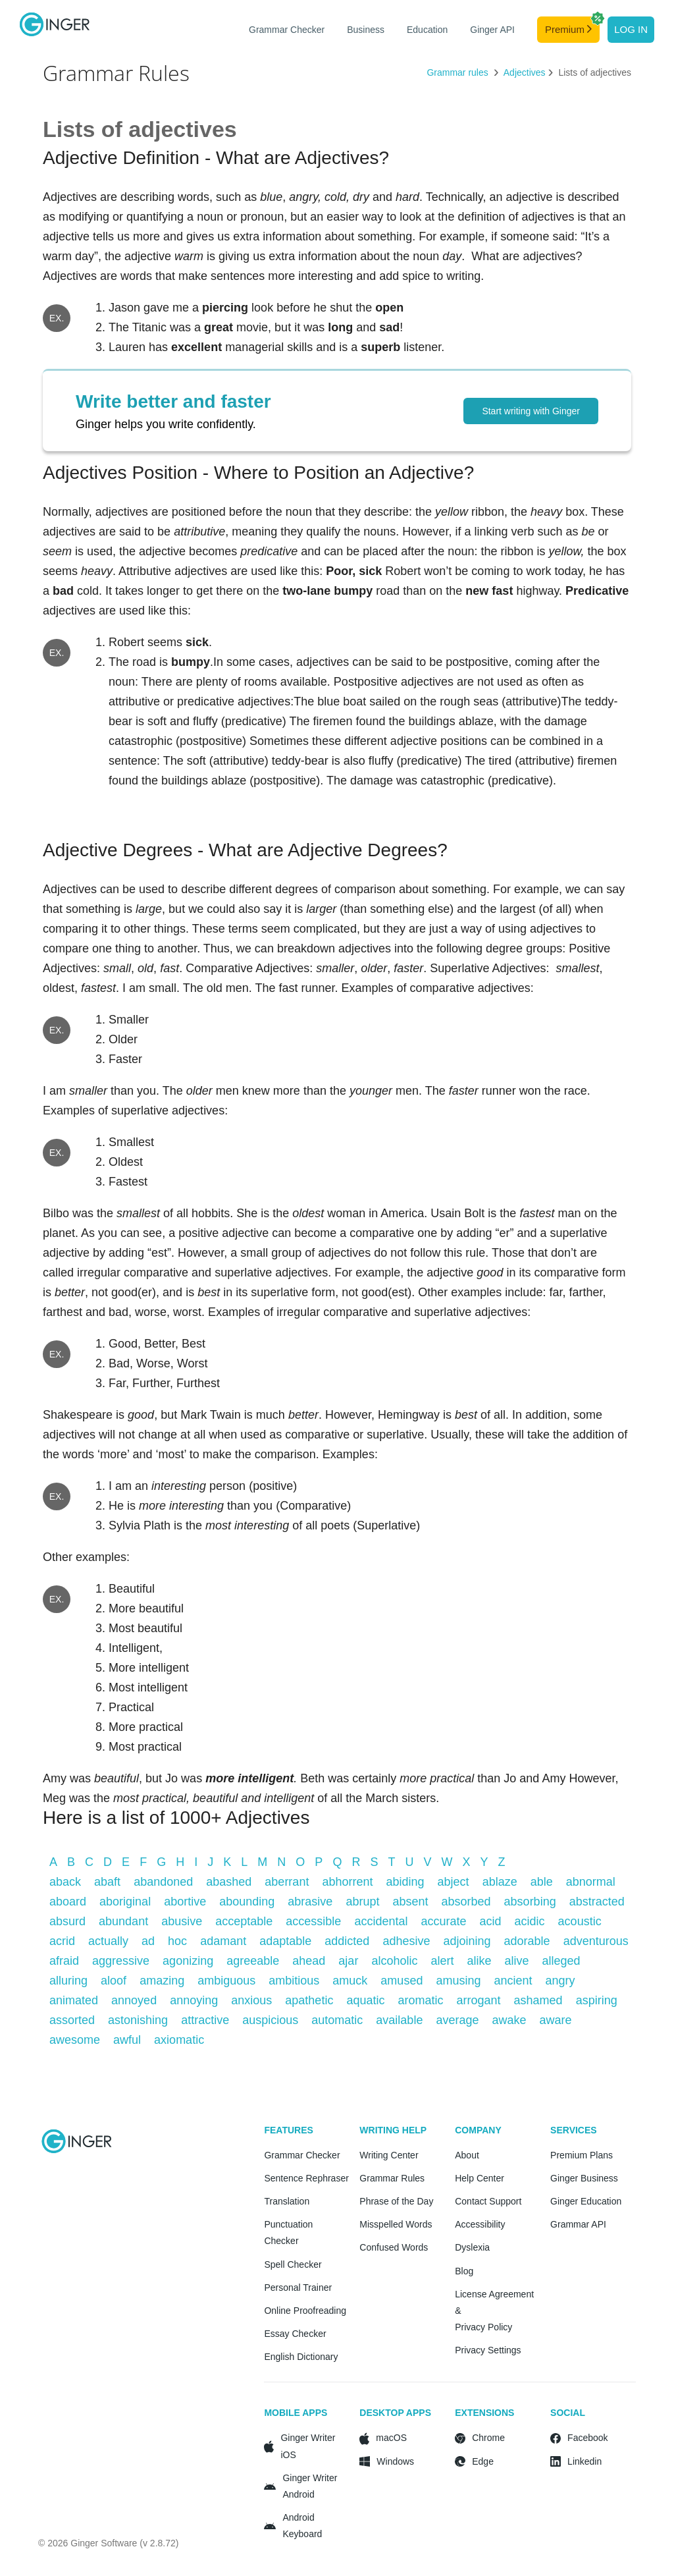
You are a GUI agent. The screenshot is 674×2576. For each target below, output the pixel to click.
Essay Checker (295, 2333)
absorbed (466, 1901)
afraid (64, 1960)
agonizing (188, 1960)
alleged (561, 1960)
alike (479, 1960)
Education (427, 29)
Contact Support (488, 2201)
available (399, 2020)
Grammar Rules (392, 2178)
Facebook (587, 2437)
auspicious (270, 2020)
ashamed (538, 2000)
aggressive (120, 1960)
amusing (458, 1980)
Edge (483, 2461)
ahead (308, 1960)
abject (453, 1881)
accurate (443, 1921)
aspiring (596, 2000)
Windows (395, 2461)
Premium (572, 25)
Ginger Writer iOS (307, 2445)
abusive (181, 1921)
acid (491, 1921)
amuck (349, 1980)
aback (65, 1881)
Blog (464, 2271)
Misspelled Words (395, 2224)
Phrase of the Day (396, 2201)
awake (509, 2020)
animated (73, 2000)
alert (442, 1960)
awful (127, 2039)
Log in (631, 29)
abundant (123, 1921)
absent (410, 1901)
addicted (346, 1941)
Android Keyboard (302, 2525)
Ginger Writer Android (309, 2486)
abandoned (163, 1881)
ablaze (499, 1881)
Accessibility (480, 2224)
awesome (74, 2039)
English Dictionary (301, 2356)
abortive (185, 1901)
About (467, 2155)
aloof (113, 1980)
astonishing (138, 2020)
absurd (67, 1921)
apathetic (309, 2000)
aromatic (420, 2000)
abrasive (310, 1901)
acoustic (580, 1921)
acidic (530, 1921)
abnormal (590, 1881)
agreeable (252, 1960)
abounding (246, 1901)
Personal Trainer (298, 2287)
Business (365, 29)
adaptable (285, 1941)
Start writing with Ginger (531, 411)
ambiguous (226, 1980)
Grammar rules (458, 72)
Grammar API (578, 2224)
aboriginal (125, 1901)
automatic (337, 2020)
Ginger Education (585, 2201)
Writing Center (388, 2155)
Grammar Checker (286, 29)
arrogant (479, 2000)
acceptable (243, 1921)
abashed (228, 1881)
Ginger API (492, 29)
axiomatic (179, 2039)
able (542, 1881)
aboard (67, 1901)
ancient (513, 1980)
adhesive (406, 1941)
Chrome (488, 2437)
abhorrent (347, 1881)
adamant (223, 1941)
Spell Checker (292, 2264)
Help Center (479, 2178)
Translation (286, 2201)
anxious (251, 2000)
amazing (162, 1980)
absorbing (530, 1901)
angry (560, 1980)
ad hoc (164, 1941)
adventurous (596, 1941)
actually (108, 1941)
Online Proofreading (305, 2310)
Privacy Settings (488, 2350)
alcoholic (394, 1960)
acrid (62, 1941)
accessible (313, 1921)
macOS (391, 2437)
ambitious (294, 1980)
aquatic (365, 2000)
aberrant (287, 1881)
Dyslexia (472, 2247)
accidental (380, 1921)
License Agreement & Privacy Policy (494, 2310)
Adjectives (525, 72)
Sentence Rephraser (306, 2178)
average (457, 2020)
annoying (194, 2000)
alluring (68, 1980)
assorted (72, 2020)
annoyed (134, 2000)
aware (556, 2020)
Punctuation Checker (288, 2232)
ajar (348, 1960)
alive (517, 1960)
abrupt (362, 1901)
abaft (107, 1881)
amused (401, 1980)
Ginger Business (584, 2178)
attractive (205, 2020)
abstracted (597, 1901)
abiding (405, 1881)
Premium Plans (581, 2155)
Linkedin (584, 2461)
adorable (527, 1941)
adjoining (466, 1941)
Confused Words (393, 2247)
